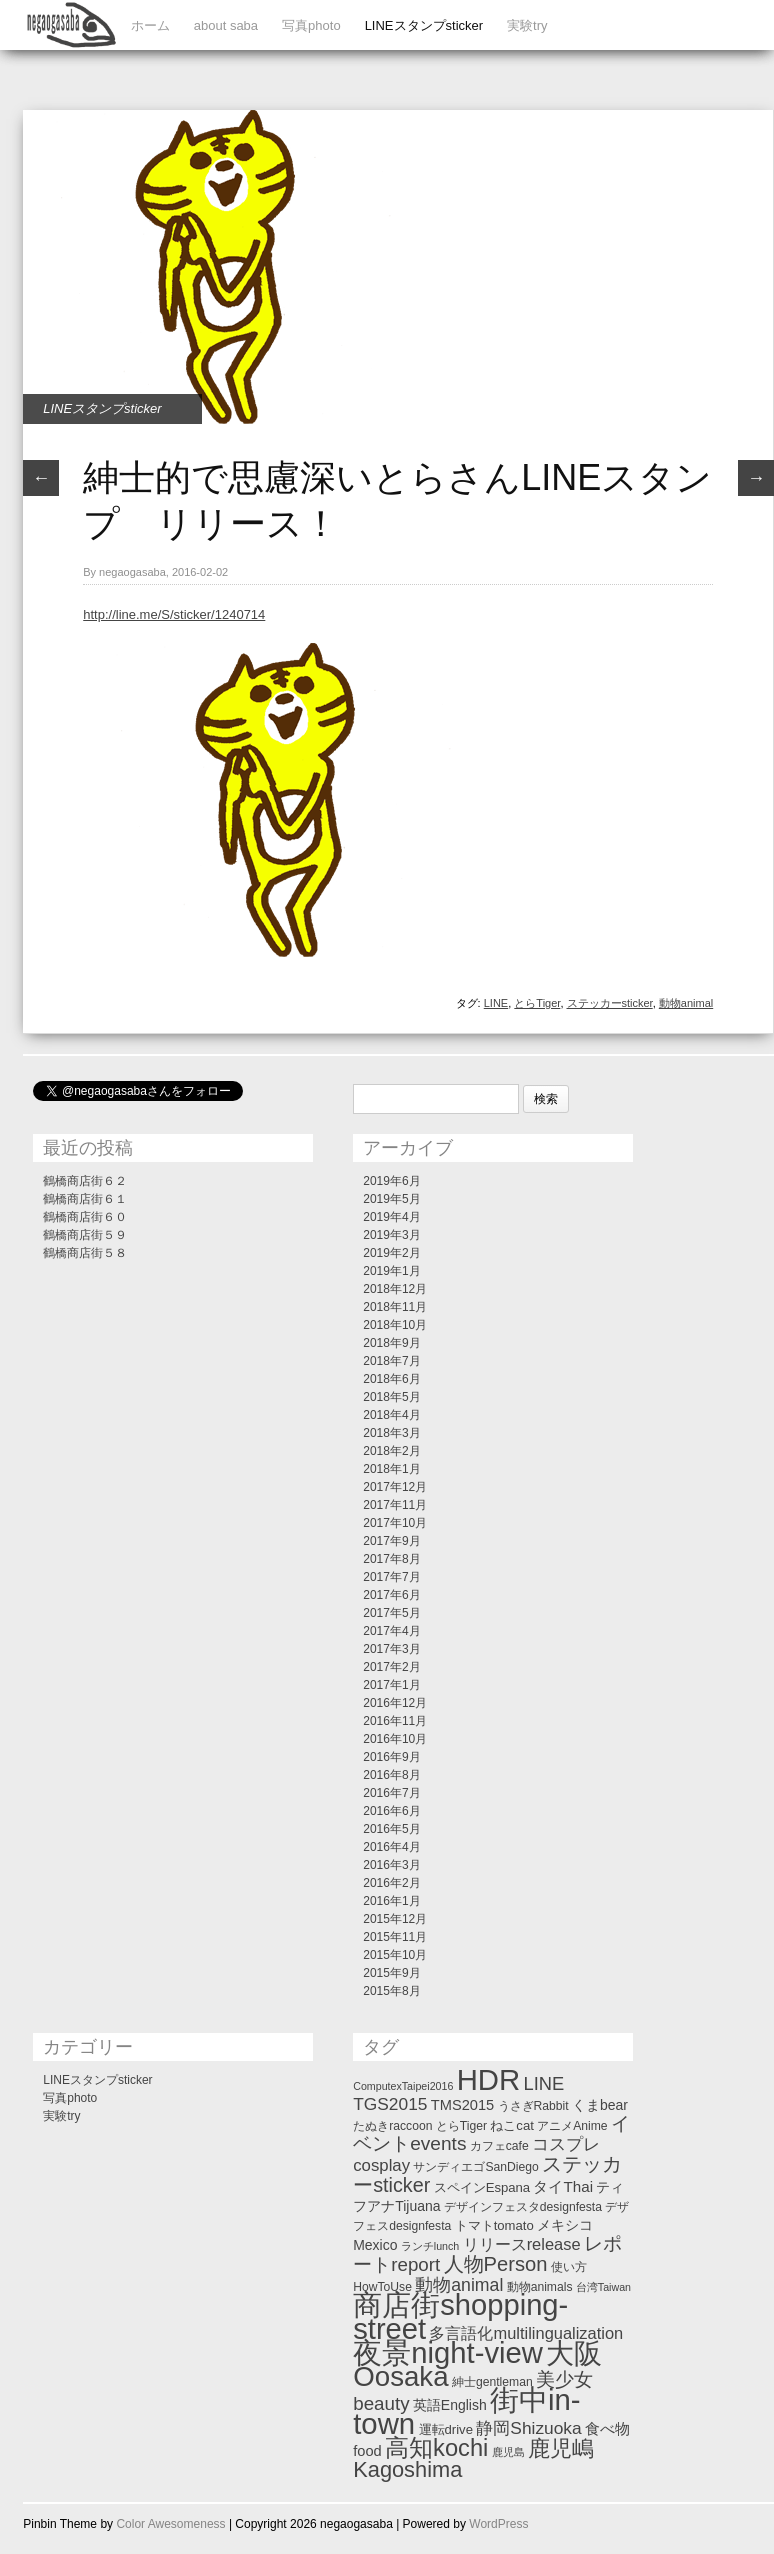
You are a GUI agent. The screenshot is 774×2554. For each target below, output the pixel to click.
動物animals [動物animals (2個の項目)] (540, 2287)
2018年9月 (391, 1343)
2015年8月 (391, 1991)
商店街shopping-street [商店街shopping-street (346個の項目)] (460, 2317)
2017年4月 (391, 1631)
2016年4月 (391, 1847)
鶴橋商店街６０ (85, 1217)
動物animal (686, 1003)
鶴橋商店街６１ (85, 1199)
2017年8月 (391, 1559)
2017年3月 (391, 1649)
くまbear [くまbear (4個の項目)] (600, 2105)
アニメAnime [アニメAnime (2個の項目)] (572, 2126)
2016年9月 (391, 1757)
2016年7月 (391, 1793)
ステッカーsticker (610, 1003)
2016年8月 (391, 1775)
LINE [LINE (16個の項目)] (544, 2083)
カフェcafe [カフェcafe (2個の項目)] (499, 2146)
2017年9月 (391, 1541)
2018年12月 (395, 1289)
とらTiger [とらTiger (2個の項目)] (461, 2126)
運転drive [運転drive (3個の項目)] (446, 2429)
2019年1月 (391, 1271)
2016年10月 (395, 1739)
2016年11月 (395, 1721)
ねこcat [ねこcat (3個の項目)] (512, 2125)
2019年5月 (391, 1199)
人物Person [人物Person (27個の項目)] (496, 2264)
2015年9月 (391, 1973)
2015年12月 (395, 1919)
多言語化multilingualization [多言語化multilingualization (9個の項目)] (526, 2333)
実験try (527, 25)
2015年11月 (395, 1937)
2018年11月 (395, 1307)
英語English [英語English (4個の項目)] (450, 2405)
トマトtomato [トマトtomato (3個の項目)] (494, 2225)
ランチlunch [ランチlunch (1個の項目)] (430, 2246)
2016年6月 (391, 1811)
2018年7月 (391, 1361)
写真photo (311, 25)
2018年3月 (391, 1433)
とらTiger (537, 1003)
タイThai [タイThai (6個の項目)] (563, 2186)
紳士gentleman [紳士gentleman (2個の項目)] (492, 2382)
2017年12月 (395, 1487)
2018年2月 (391, 1451)
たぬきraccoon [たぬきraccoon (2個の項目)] (392, 2126)
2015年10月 (395, 1955)
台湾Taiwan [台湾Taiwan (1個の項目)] (603, 2287)
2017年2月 (391, 1667)
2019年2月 (391, 1253)
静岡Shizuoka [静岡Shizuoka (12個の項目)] (528, 2428)
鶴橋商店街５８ (85, 1253)
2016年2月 (391, 1883)
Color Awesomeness (170, 2524)
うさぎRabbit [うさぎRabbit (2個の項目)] (533, 2106)
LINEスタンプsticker (424, 25)
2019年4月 (391, 1217)
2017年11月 (395, 1505)
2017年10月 (395, 1523)
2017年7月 (391, 1577)
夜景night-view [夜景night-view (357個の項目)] (448, 2353)
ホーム (150, 25)
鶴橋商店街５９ (85, 1235)
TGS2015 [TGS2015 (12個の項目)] (390, 2104)
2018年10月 (395, 1325)
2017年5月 (391, 1613)
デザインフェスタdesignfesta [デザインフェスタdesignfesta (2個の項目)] (523, 2207)
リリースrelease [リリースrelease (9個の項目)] (522, 2244)
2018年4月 (391, 1415)
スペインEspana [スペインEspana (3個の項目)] (482, 2187)
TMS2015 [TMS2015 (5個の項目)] (462, 2105)
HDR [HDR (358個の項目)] (489, 2079)
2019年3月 (391, 1235)
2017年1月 (391, 1685)
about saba (226, 25)
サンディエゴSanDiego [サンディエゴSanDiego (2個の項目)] (475, 2167)
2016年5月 (391, 1829)
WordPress (498, 2524)
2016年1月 (391, 1901)
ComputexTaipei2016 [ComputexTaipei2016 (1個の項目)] (403, 2086)
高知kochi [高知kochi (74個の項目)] (436, 2448)
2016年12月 (395, 1703)
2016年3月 (391, 1865)
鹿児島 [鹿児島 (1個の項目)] (508, 2452)
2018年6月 (391, 1379)
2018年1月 (391, 1469)
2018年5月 (391, 1397)
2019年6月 (391, 1181)
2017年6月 (391, 1595)
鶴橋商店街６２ (85, 1181)
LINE (496, 1003)
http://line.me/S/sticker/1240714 (174, 614)
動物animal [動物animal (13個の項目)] (459, 2285)
